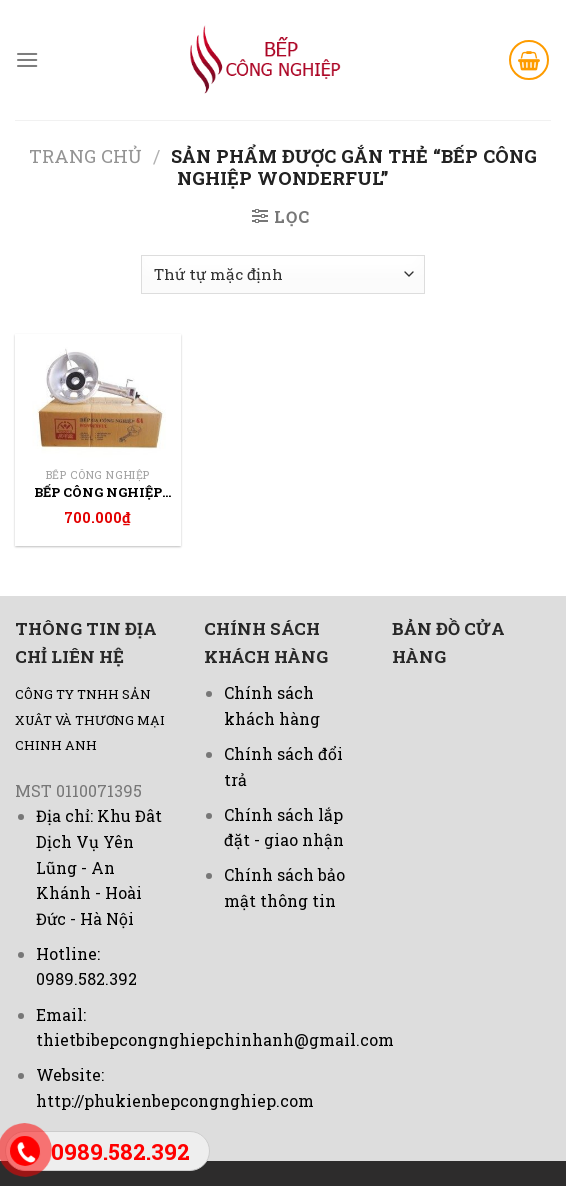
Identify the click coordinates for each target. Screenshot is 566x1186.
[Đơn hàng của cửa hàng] (282, 274)
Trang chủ (85, 156)
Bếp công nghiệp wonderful (98, 492)
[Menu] (27, 59)
